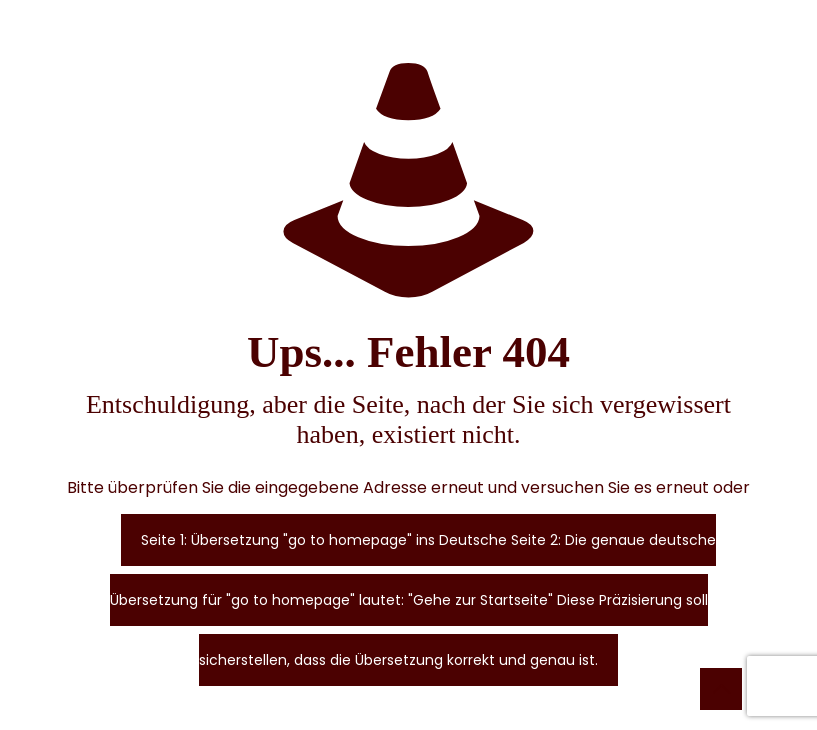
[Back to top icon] (721, 689)
